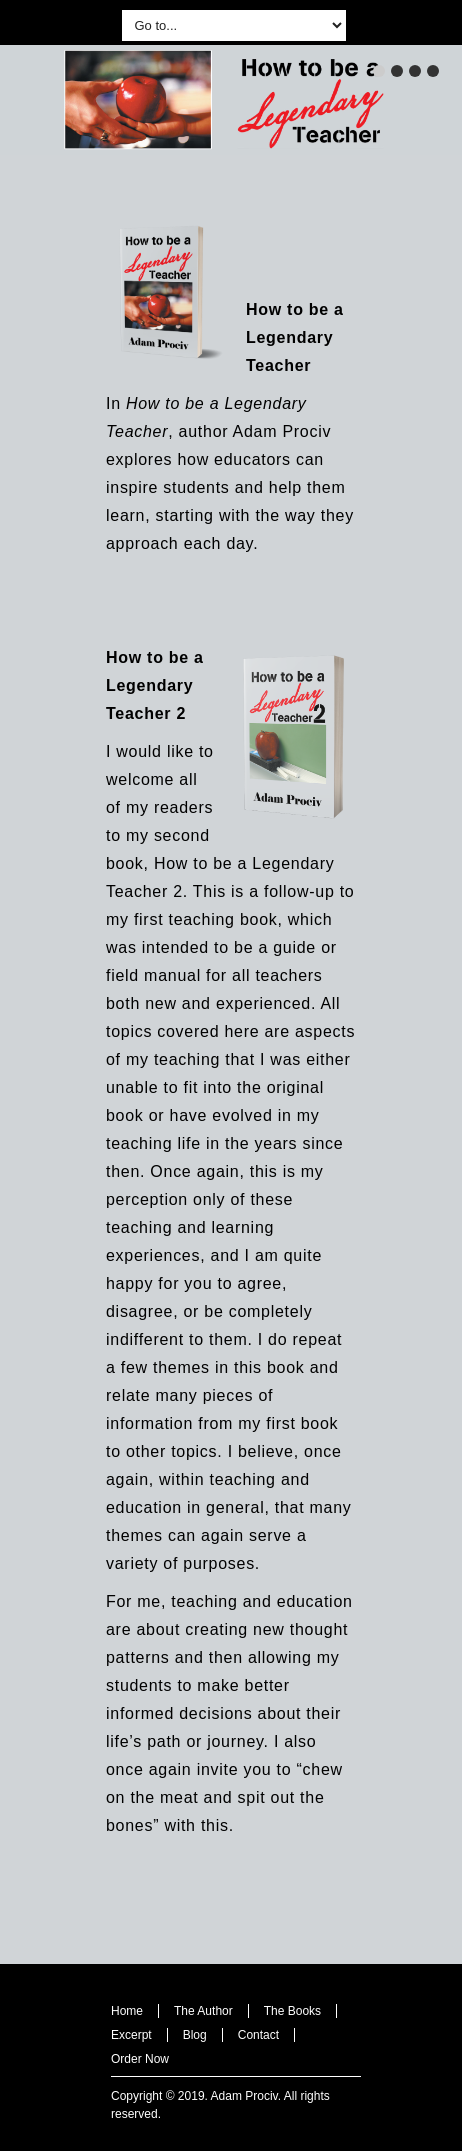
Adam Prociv (244, 2096)
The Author (203, 2011)
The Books (292, 2011)
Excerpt (131, 2035)
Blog (195, 2035)
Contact (258, 2035)
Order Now (140, 2059)
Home (127, 2011)
